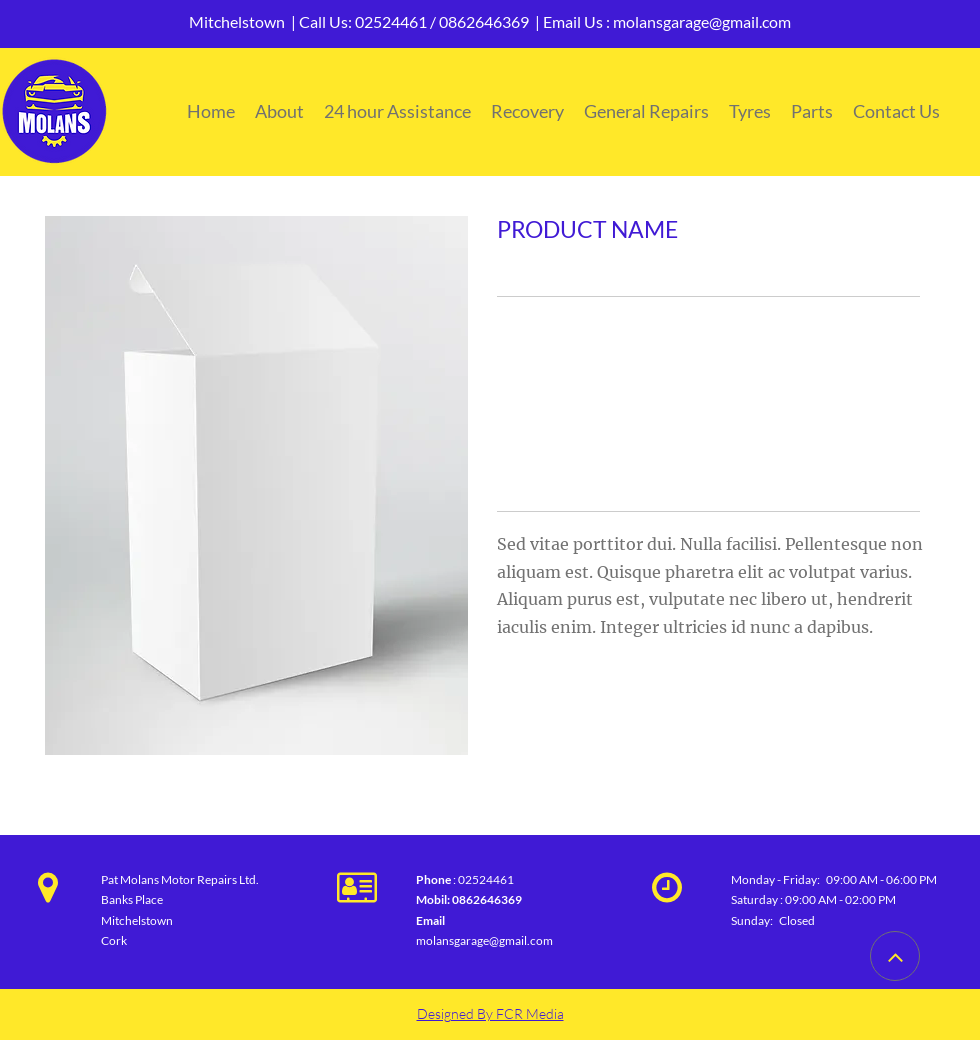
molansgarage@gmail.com (702, 21)
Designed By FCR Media (490, 1013)
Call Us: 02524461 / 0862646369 (414, 21)
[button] (256, 485)
